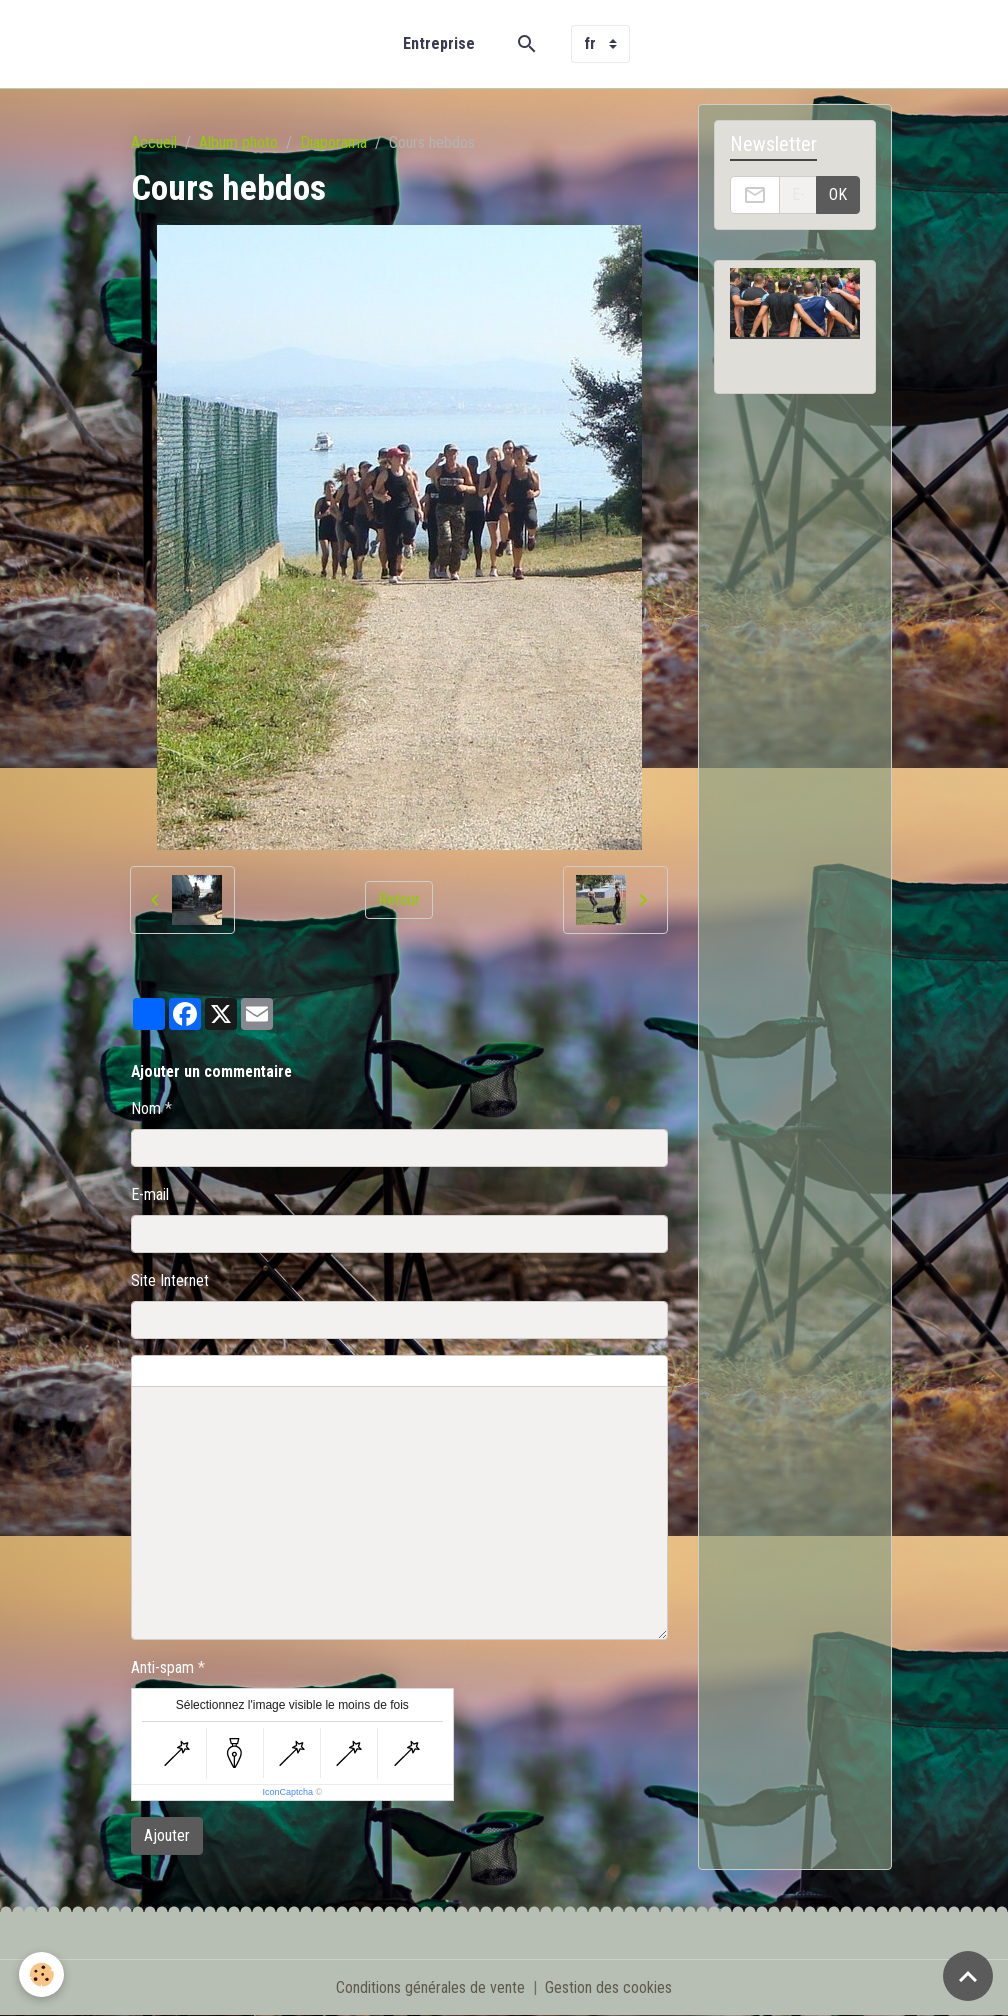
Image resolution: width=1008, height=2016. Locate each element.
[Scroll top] (968, 1976)
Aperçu (612, 1371)
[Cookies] (42, 1974)
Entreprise (439, 43)
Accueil (154, 142)
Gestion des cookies (608, 1987)
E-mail (150, 1194)
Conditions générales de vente (430, 1987)
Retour (399, 899)
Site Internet (170, 1280)
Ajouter (167, 1835)
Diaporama (333, 142)
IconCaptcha (287, 1792)
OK (838, 194)
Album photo (238, 142)
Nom (146, 1108)
